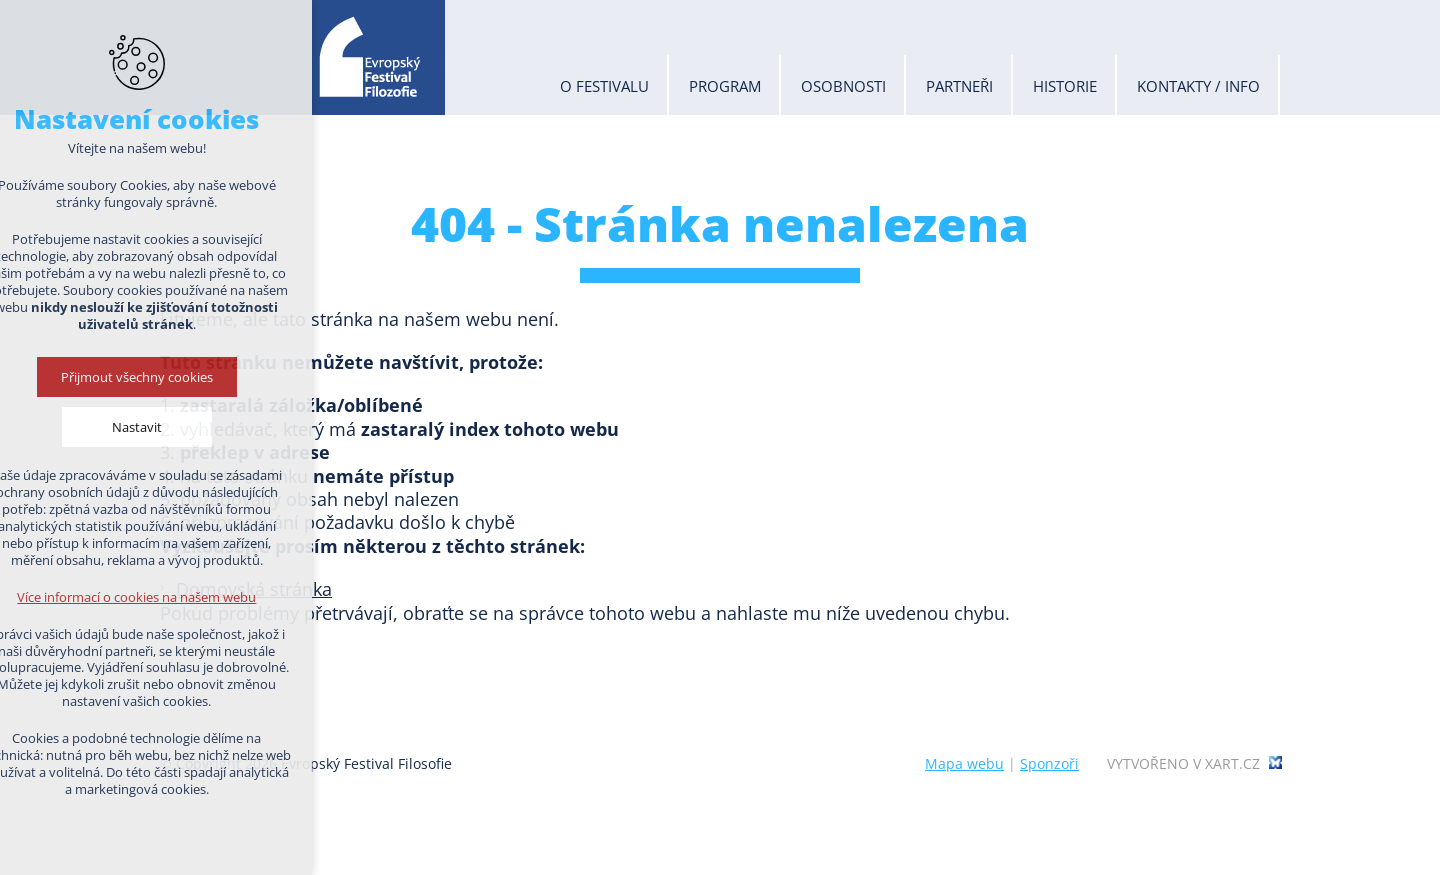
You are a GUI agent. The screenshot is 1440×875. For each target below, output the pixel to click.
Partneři (959, 86)
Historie (1065, 86)
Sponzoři (1049, 763)
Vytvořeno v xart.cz (1183, 764)
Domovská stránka (254, 589)
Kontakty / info (1198, 86)
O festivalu (604, 86)
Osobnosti (843, 86)
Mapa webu (964, 763)
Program (725, 86)
